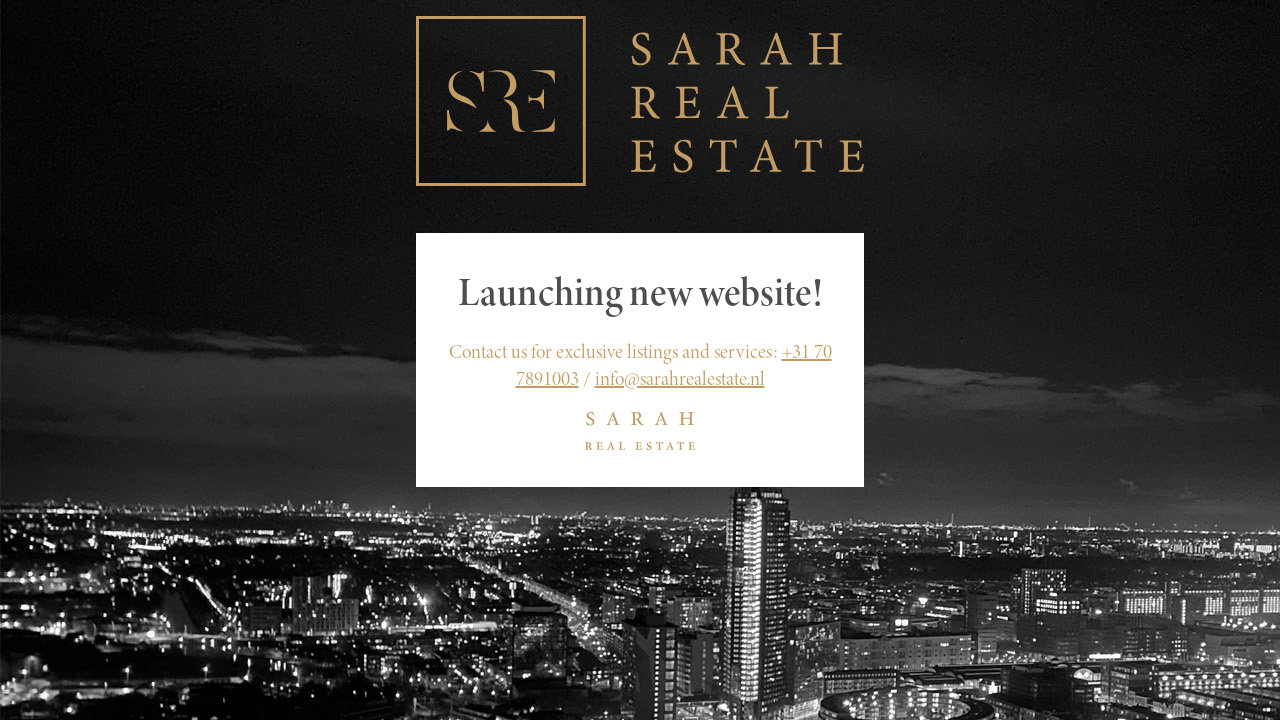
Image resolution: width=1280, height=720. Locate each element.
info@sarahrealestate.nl (680, 378)
